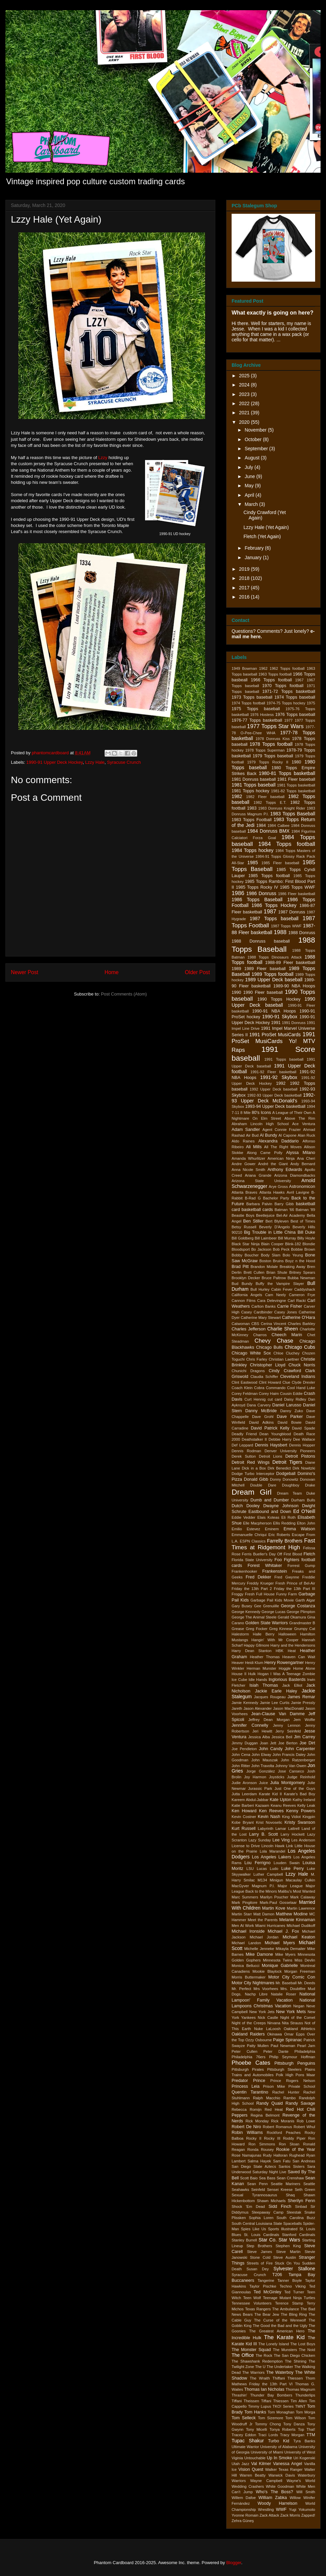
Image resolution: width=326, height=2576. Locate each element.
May (249, 485)
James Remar (301, 1696)
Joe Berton (287, 1743)
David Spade (303, 1428)
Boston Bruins (271, 1261)
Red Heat (274, 2109)
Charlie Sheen (282, 1328)
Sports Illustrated (282, 2229)
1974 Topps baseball (294, 697)
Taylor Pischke (262, 2286)
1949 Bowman (244, 668)
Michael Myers (280, 1942)
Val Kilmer (261, 2463)
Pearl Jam (306, 2046)
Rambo (290, 2098)
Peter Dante (275, 2051)
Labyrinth (265, 1828)
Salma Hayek (259, 2161)
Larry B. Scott (263, 1834)
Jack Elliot (292, 1685)
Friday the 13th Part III (294, 1589)
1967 (299, 680)
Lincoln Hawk (273, 1846)
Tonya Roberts (282, 2429)
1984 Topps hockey (252, 850)
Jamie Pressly (303, 1703)
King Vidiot (291, 1817)
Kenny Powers (300, 1810)
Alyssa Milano (300, 1152)
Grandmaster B (302, 1623)
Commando (276, 1388)
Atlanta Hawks (272, 1192)
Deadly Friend (244, 1434)
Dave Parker (290, 1416)
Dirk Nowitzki (303, 1468)
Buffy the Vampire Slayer (280, 1284)
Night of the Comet (297, 2017)
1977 (288, 720)
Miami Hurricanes (270, 1926)
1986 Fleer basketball (296, 894)
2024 (245, 384)
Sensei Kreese (280, 2189)
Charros (260, 1335)
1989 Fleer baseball (265, 968)
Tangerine (265, 2280)
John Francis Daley (289, 1755)
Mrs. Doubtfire (293, 1989)
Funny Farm (286, 1594)
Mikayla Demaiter (291, 1949)
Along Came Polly (265, 1153)
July (249, 467)
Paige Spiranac (287, 2040)
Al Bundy (268, 1135)
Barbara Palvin (259, 1204)
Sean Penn (257, 2184)
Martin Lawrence (301, 1908)
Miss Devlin (304, 1960)
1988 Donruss (301, 932)
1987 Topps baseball (274, 918)
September (256, 448)
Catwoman (241, 1324)
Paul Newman (283, 2046)
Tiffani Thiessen (275, 2401)
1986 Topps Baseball (257, 899)
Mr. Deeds (306, 1983)
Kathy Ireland (304, 1800)
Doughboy (290, 1485)
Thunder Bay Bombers (271, 2395)
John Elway (261, 1755)
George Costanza (298, 1606)
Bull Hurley (260, 1289)
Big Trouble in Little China (269, 1232)
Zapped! (308, 2515)
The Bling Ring (294, 2314)
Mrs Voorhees (265, 1989)
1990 (236, 992)
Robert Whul (304, 2127)
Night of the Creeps (249, 2023)
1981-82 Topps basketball (293, 791)
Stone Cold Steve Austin (273, 2257)
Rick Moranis (282, 2121)
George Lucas (273, 1612)
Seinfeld (258, 2189)
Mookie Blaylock (267, 1971)
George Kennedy (246, 1612)
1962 (263, 668)
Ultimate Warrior (245, 2447)
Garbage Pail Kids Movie (272, 1600)
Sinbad (301, 2206)
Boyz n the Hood (300, 1261)
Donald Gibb (256, 1479)
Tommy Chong (268, 2424)
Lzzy (102, 457)
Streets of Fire (260, 2263)
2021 (245, 412)
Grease (238, 1629)
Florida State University (252, 1560)
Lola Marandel (272, 1851)
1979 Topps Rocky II (267, 762)
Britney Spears (302, 1272)
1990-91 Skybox (279, 1016)
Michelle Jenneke (259, 1949)
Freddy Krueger (260, 1583)
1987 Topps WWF (286, 926)
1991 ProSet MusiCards (275, 1034)
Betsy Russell (244, 1227)
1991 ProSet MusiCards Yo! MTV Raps (273, 1042)
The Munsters (285, 2350)
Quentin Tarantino (250, 2092)
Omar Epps (294, 2034)
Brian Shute (276, 1272)
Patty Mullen (258, 2046)
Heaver (238, 1663)
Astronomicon (302, 1186)
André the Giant (273, 1164)
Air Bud (252, 1135)
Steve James (259, 2252)
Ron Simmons (262, 2144)
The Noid (307, 2350)
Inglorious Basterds (287, 1679)
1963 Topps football (275, 674)
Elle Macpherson (257, 1523)
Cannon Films (244, 1301)
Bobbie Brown (303, 1249)
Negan (298, 2006)
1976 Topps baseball (295, 714)
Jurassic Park (260, 1788)
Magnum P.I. (263, 1886)
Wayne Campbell (266, 2481)
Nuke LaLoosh (267, 2029)
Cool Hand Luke (301, 1388)
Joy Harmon (255, 1777)
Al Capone (287, 1135)
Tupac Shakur (248, 2440)
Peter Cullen (244, 2051)
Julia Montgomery (287, 1782)
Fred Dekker (258, 1577)
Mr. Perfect (241, 1989)
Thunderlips (305, 2395)
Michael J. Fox (283, 1931)
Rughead (297, 2155)
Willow (295, 2498)
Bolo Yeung (293, 1255)
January (253, 557)
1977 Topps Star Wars (275, 726)
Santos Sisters (291, 2166)
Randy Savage (300, 2103)
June (250, 476)
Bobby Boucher (245, 1255)
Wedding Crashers (248, 2486)
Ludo (274, 1869)
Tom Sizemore (270, 2418)
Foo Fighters (286, 1559)
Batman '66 (284, 1210)
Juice (263, 1783)
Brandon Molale (264, 1267)
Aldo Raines (243, 1141)
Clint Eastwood (244, 1382)
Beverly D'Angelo (274, 1227)
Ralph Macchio (266, 2098)
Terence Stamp (289, 2303)
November (256, 430)
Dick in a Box (254, 1468)
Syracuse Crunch (124, 762)
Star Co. (267, 2239)
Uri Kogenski (304, 2458)
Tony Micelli (256, 2429)
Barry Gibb (284, 1204)
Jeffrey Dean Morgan (268, 1720)
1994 (311, 1106)
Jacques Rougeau (270, 1697)
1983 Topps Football (252, 819)
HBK (280, 1651)
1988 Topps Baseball (273, 944)
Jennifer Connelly (250, 1725)
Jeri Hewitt (262, 1731)
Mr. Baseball (286, 1983)
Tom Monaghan (281, 2412)
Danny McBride (261, 1410)
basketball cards (257, 1209)
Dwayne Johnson (280, 1505)
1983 (251, 808)
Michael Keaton (299, 1937)
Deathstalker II (254, 1439)
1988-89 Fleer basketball (290, 962)
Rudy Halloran (275, 2155)
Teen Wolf (252, 2298)
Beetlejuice (265, 1215)
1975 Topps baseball (256, 708)
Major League (290, 1886)
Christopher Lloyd (267, 1365)
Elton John (306, 1523)
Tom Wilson (295, 2418)
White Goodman (280, 2486)
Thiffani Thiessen (287, 2378)
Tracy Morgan (292, 2435)
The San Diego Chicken (294, 2355)
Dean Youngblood (275, 1434)
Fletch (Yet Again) (262, 536)
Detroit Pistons (300, 1456)
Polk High (284, 2075)
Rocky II (253, 2138)
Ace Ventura (303, 1124)
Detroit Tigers (287, 1462)
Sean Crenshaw (290, 2178)
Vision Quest (250, 2469)
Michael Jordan (264, 1937)
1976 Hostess (262, 715)
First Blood (293, 1554)
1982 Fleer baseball (265, 797)
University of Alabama (278, 2447)
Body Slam (270, 1255)
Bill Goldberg (242, 1238)
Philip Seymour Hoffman (292, 2057)
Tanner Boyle (289, 2280)
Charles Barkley (301, 1324)
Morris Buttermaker (249, 1977)
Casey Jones (285, 1312)
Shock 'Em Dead (248, 2206)
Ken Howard (244, 1810)
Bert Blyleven (277, 1221)
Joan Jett (268, 1743)
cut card (275, 1399)
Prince (259, 2080)
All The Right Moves (283, 1147)
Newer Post (24, 972)
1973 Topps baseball (252, 697)
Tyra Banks (304, 2441)
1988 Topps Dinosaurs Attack (275, 957)
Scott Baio (249, 2178)
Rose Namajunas (246, 2155)
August (252, 457)
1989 (236, 968)
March (251, 504)
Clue (286, 1382)
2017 (245, 587)
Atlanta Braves (244, 1192)
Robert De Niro (246, 2126)
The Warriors (253, 2372)
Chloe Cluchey (286, 1353)
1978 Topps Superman (265, 750)
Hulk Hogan (258, 1674)
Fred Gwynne (286, 1577)
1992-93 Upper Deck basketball (274, 1095)
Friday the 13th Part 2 (252, 1589)
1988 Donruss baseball (261, 941)
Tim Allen (299, 2401)
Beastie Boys (243, 1215)
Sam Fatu (281, 2161)
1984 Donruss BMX (268, 831)
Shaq (290, 2195)
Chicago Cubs (300, 1347)
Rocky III (272, 2138)
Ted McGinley (267, 2292)
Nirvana (273, 2023)
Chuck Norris (302, 1365)
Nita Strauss (292, 2023)
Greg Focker (257, 1629)
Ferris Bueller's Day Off (262, 1554)
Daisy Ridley (295, 1399)
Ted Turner (294, 2292)
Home (112, 972)
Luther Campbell (268, 1874)
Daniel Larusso (286, 1405)
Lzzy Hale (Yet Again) (266, 527)
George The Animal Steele (254, 1617)
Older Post (197, 972)
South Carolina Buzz (295, 2218)
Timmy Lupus (259, 2406)
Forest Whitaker (265, 1565)
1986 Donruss (261, 893)
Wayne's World (301, 2481)
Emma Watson (299, 1529)
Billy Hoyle (306, 1238)
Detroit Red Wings (251, 1462)
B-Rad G (253, 1198)
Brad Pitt (240, 1266)
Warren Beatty (253, 2475)
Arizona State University (261, 1181)
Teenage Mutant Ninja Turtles (289, 2298)
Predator (240, 2080)
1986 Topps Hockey (274, 905)
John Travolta (262, 1766)
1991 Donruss (294, 1023)
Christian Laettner (284, 1359)
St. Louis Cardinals (261, 2235)
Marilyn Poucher (274, 1897)
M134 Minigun (270, 1880)
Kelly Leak (306, 1805)
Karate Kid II (270, 1794)
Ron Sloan (289, 2144)
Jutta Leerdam (244, 1794)
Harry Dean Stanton (251, 1651)
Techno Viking (292, 2286)
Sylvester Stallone (294, 2268)
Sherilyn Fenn (301, 2200)
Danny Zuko (291, 1411)
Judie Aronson (244, 1783)
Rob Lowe (306, 2121)
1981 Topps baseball (253, 785)
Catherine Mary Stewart (261, 1317)
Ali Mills (253, 1146)
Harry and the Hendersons (292, 1645)
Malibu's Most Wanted (296, 1891)
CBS (255, 1324)
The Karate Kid (284, 2337)
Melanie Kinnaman (297, 1919)
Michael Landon (246, 1943)
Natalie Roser (283, 1994)
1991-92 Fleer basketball (273, 1072)
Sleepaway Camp (268, 2212)
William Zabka (272, 2497)
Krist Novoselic (269, 1822)
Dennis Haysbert (271, 1445)
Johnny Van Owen (290, 1766)
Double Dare (263, 1485)
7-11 (235, 1113)
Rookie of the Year (295, 2149)
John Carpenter (300, 1748)
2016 (245, 597)
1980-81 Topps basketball (287, 773)
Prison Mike (274, 2086)
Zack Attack (269, 2515)
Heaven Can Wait (298, 1657)
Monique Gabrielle (280, 1965)
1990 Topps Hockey (279, 999)
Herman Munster (261, 1668)
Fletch (309, 1554)
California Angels (247, 1295)
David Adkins (261, 1422)
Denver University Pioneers (290, 1451)
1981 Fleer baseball (296, 779)
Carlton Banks (263, 1306)
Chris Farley (256, 1359)
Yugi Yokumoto (302, 2509)
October (253, 439)
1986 (238, 893)
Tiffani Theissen (245, 2401)
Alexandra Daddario (278, 1141)
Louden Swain (287, 1863)
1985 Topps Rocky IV (257, 887)
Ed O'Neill (304, 1511)
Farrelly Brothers (284, 1540)
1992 (281, 1083)
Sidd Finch (280, 2206)
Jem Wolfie (304, 1720)
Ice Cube (239, 1680)
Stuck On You (287, 2263)
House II (239, 1674)
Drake (310, 1485)
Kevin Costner (244, 1817)
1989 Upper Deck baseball (274, 979)
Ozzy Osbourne (258, 2040)
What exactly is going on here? (272, 312)
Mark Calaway (302, 1897)
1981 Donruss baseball (254, 779)
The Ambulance (285, 2309)
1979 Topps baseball (273, 756)
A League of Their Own (291, 1113)
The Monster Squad (251, 2349)
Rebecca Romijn (246, 2109)
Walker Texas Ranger (284, 2469)
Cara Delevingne (271, 1301)
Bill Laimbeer (266, 1238)
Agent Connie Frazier (281, 1130)
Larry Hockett (292, 1834)
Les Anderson (303, 1840)
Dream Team (289, 1493)
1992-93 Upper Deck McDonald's (273, 1097)
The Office (243, 2355)
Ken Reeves (271, 1810)
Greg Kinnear (280, 1629)
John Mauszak (264, 1760)
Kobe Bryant (243, 1822)
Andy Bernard (302, 1164)
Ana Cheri (306, 1158)
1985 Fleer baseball (280, 863)
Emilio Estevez (246, 1529)
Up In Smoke (279, 2458)
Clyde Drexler (303, 1382)
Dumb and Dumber (270, 1500)
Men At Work (243, 1926)
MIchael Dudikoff (301, 1926)
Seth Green (305, 2189)
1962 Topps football (287, 668)
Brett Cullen (253, 1272)
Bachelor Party (276, 1198)
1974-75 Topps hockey (286, 703)
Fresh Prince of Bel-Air (295, 1583)
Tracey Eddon (244, 2435)
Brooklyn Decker (246, 1278)
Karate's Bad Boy (299, 1794)
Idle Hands (258, 1680)
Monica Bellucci (245, 1966)
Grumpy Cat (304, 1629)
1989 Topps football (272, 974)
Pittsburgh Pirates (248, 2069)
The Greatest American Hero (277, 2331)
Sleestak (294, 2212)
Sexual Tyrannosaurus (254, 2195)
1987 (270, 911)
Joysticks (276, 1777)
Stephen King (288, 2246)
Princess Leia (245, 2086)
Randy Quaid (269, 2103)
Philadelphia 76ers (249, 2057)
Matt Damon (263, 1914)
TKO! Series (283, 2406)
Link (289, 1846)
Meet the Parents (262, 1920)
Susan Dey (258, 2269)
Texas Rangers (258, 2309)
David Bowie (290, 1422)
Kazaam (262, 1805)
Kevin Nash (269, 1816)
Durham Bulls (303, 1500)
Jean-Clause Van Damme (278, 1713)
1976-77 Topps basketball (257, 720)
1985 (252, 862)
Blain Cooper (272, 1244)
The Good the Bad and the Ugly (280, 2326)
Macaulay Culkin (300, 1880)
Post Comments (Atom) (124, 994)
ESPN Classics (253, 1541)
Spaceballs (292, 2223)
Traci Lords (268, 2435)
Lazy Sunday (259, 1840)
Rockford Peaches (284, 2132)
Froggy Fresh (243, 1594)
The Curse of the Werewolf (280, 2320)
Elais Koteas (268, 1517)
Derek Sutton (244, 1456)
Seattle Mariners (285, 2184)
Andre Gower (243, 1164)
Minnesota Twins (277, 1960)
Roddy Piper (294, 2138)
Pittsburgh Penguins (294, 2063)
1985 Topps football (269, 875)
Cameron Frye (302, 1295)
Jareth (237, 1708)
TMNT (300, 2406)
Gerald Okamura (292, 1617)
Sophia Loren (261, 2218)
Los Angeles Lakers (271, 1857)
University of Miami (267, 2452)
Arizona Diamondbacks (294, 1175)
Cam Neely (275, 1295)
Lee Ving (281, 1840)
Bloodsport (241, 1249)
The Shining (295, 2361)
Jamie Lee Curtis (274, 1703)
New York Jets (261, 2012)
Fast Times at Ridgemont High (273, 1544)
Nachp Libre (256, 1994)
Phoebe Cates (251, 2063)
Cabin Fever (282, 1289)
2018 (245, 578)
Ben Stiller (253, 1221)
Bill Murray (287, 1238)
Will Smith (305, 2492)
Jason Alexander (257, 1708)
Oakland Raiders (248, 2034)
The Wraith (260, 2378)
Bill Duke (306, 1232)
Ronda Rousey (260, 2149)
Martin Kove (273, 1908)
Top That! (306, 2429)
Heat (292, 1651)
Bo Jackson (261, 1249)
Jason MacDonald (288, 1708)
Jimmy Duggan (245, 1743)
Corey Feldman (245, 1393)
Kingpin (309, 1817)
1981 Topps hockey (250, 791)
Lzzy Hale (95, 762)
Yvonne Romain (245, 2515)
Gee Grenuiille (266, 1606)
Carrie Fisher (289, 1306)
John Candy (271, 1748)
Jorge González (260, 1771)
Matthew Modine (292, 1914)
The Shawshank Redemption (257, 2361)
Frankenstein (274, 1571)
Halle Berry (264, 1634)
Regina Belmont (265, 2115)
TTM (310, 2434)
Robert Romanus (277, 2127)
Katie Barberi (243, 1805)
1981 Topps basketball (296, 785)
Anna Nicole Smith (248, 1170)
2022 (245, 403)
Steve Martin (288, 2252)
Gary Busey (242, 1606)
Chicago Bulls (269, 1347)
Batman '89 (305, 1210)
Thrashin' (239, 2395)
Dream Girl (252, 1492)
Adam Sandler (246, 1129)
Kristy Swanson (300, 1822)
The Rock (264, 2355)
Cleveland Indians (297, 1376)
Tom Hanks (255, 2412)
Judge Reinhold (301, 1777)
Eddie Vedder (243, 1517)
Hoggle (285, 1668)
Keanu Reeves (283, 1805)
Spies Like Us (253, 2229)
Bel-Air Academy (290, 1215)
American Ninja (281, 1158)
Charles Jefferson (249, 1329)
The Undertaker (280, 2367)
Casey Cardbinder (256, 1312)
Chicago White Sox (251, 1353)
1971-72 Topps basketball (288, 691)
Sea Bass (267, 2178)
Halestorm (240, 1634)
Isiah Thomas (263, 1685)
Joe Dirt (307, 1743)
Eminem (272, 1529)
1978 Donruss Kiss (272, 739)
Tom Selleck (244, 2418)
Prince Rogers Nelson (292, 2081)
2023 (245, 394)
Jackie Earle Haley (276, 1691)
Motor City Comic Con (291, 1977)
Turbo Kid (278, 2441)
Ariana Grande (258, 1175)
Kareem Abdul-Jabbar (250, 1800)
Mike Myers (285, 1954)
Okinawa (274, 2034)
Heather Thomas (265, 1657)
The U (260, 2367)
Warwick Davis (281, 2475)
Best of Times (303, 1221)
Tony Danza (294, 2424)
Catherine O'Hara (298, 1317)
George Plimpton (301, 1612)
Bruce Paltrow (274, 1278)
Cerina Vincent (273, 1324)
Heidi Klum (254, 1663)
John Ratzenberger (298, 1760)
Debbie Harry (280, 1439)
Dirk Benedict (279, 1468)
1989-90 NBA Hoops (294, 986)
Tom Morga (305, 2412)
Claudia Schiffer (264, 1377)
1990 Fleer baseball (263, 992)
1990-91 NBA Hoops (274, 1011)
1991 (275, 1022)
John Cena (241, 1755)
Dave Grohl (262, 1417)
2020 (245, 422)
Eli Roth (288, 1517)
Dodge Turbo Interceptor (253, 1474)
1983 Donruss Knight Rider (281, 808)
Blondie (309, 1244)
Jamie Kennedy (245, 1703)
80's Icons (261, 1112)
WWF (281, 2509)
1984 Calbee (279, 825)
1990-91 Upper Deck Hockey (54, 762)
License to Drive (246, 1846)
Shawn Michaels (271, 2201)
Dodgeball (285, 1473)
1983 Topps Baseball (292, 813)
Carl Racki (297, 1301)
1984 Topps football (286, 844)
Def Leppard (242, 1445)
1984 (261, 825)
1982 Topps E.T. (269, 802)
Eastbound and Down (270, 1511)
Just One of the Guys (294, 1788)
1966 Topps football (271, 680)
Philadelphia (304, 2051)
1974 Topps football (248, 703)
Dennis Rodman (246, 1451)
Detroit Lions (270, 1456)
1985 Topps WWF (297, 887)
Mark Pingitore (244, 1902)
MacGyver (240, 1886)
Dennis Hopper (302, 1445)
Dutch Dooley (246, 1505)
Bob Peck (281, 1249)
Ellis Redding (284, 1523)
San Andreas (303, 2161)
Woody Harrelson (277, 2503)
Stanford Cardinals (298, 2235)
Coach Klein (242, 1388)
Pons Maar (305, 2075)
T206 (277, 2274)
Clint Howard (270, 1382)
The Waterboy (279, 2372)
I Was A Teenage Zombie (292, 1674)
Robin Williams (247, 2132)
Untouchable (255, 2458)
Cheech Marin (287, 1334)
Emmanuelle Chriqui (249, 1535)
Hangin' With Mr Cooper (274, 1640)
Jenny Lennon (287, 1725)
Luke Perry (292, 1868)
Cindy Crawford (285, 1370)
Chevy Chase (274, 1341)
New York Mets (291, 2011)
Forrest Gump (301, 1566)
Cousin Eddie (291, 1393)
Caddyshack (304, 1289)
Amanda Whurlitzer (248, 1158)
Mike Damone (259, 1954)
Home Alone (304, 1668)
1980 (296, 762)
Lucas (262, 1869)
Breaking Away (292, 1267)
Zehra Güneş (243, 2521)
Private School (301, 2086)
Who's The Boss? (274, 2491)
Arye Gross (278, 1187)
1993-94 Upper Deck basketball (275, 1106)
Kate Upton (280, 1799)
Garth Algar (305, 1600)
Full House (265, 1594)
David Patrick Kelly (270, 1428)
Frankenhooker (244, 1571)
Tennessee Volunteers (251, 2303)
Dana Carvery (259, 1405)
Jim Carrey (304, 1737)
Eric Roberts (279, 1535)
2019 (245, 569)
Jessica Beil (282, 1737)
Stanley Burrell (244, 2240)
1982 (237, 796)
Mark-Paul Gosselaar (278, 1902)
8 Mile (245, 1113)
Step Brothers (259, 2246)
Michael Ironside (248, 1931)
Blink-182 (293, 1244)
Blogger (233, 2562)
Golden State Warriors (266, 1623)
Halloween (287, 1634)
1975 (311, 703)
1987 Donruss (291, 912)
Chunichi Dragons (248, 1371)
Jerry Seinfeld (288, 1731)
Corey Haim (269, 1393)
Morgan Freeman (299, 1971)
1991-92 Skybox (278, 1077)
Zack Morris (290, 2515)
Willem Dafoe (244, 2498)
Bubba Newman (301, 1278)
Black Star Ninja (245, 1244)
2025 (245, 375)
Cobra (259, 1388)
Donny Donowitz (284, 1479)
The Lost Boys (302, 2344)
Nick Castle (268, 2017)
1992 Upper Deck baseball (273, 1089)
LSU (250, 1869)
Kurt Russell (244, 1828)
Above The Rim (299, 1118)
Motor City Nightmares (253, 1983)
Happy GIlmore (256, 1645)
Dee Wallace (304, 1439)
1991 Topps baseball (283, 1059)
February (254, 548)
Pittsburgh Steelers (284, 2069)
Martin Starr (242, 1914)
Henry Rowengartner (284, 1662)
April (249, 495)
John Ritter (241, 1766)
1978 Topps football (271, 744)
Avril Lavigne (298, 1192)
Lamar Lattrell (287, 1828)
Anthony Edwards (285, 1169)
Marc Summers (245, 1897)
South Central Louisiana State (257, 2223)
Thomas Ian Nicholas (264, 2389)
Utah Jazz (240, 2464)
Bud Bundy (242, 1284)
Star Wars (289, 2239)
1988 (280, 932)
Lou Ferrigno (257, 1862)
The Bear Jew (266, 2314)
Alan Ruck (306, 1135)
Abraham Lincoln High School (260, 1124)
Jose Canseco (291, 1771)
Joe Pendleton (244, 1749)
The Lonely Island (273, 2344)
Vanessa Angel (287, 2463)
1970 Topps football (282, 685)
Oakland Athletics (299, 2029)
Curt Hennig (255, 1399)
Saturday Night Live (269, 2172)
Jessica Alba (259, 1737)
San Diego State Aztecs (254, 2166)
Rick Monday (257, 2121)
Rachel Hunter (286, 2092)
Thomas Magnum (300, 2389)
